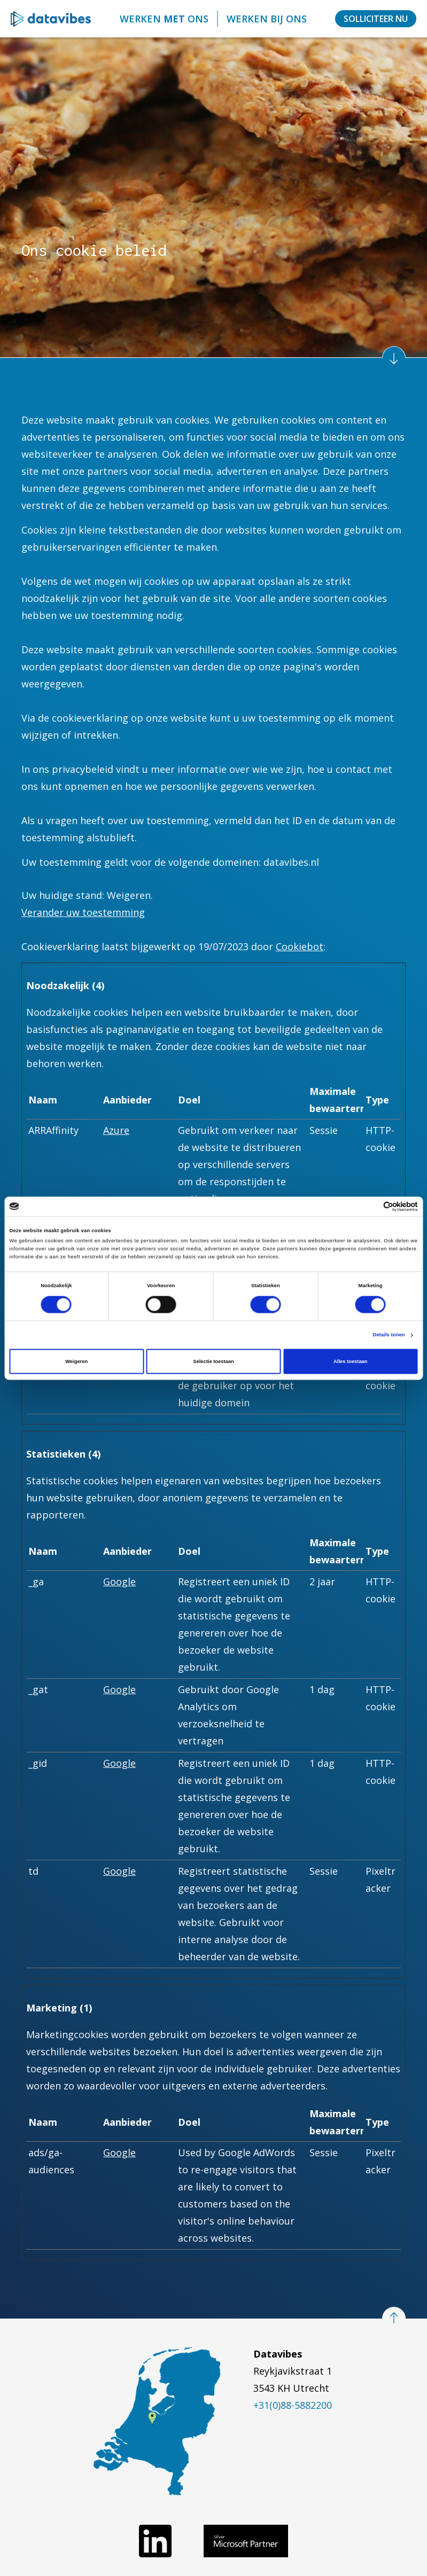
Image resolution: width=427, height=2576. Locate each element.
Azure (116, 1130)
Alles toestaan (350, 1361)
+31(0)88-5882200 (292, 2405)
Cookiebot (299, 946)
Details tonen (389, 1335)
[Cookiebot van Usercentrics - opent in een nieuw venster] (371, 1206)
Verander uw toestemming (83, 912)
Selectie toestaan (213, 1361)
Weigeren (76, 1361)
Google (119, 1581)
